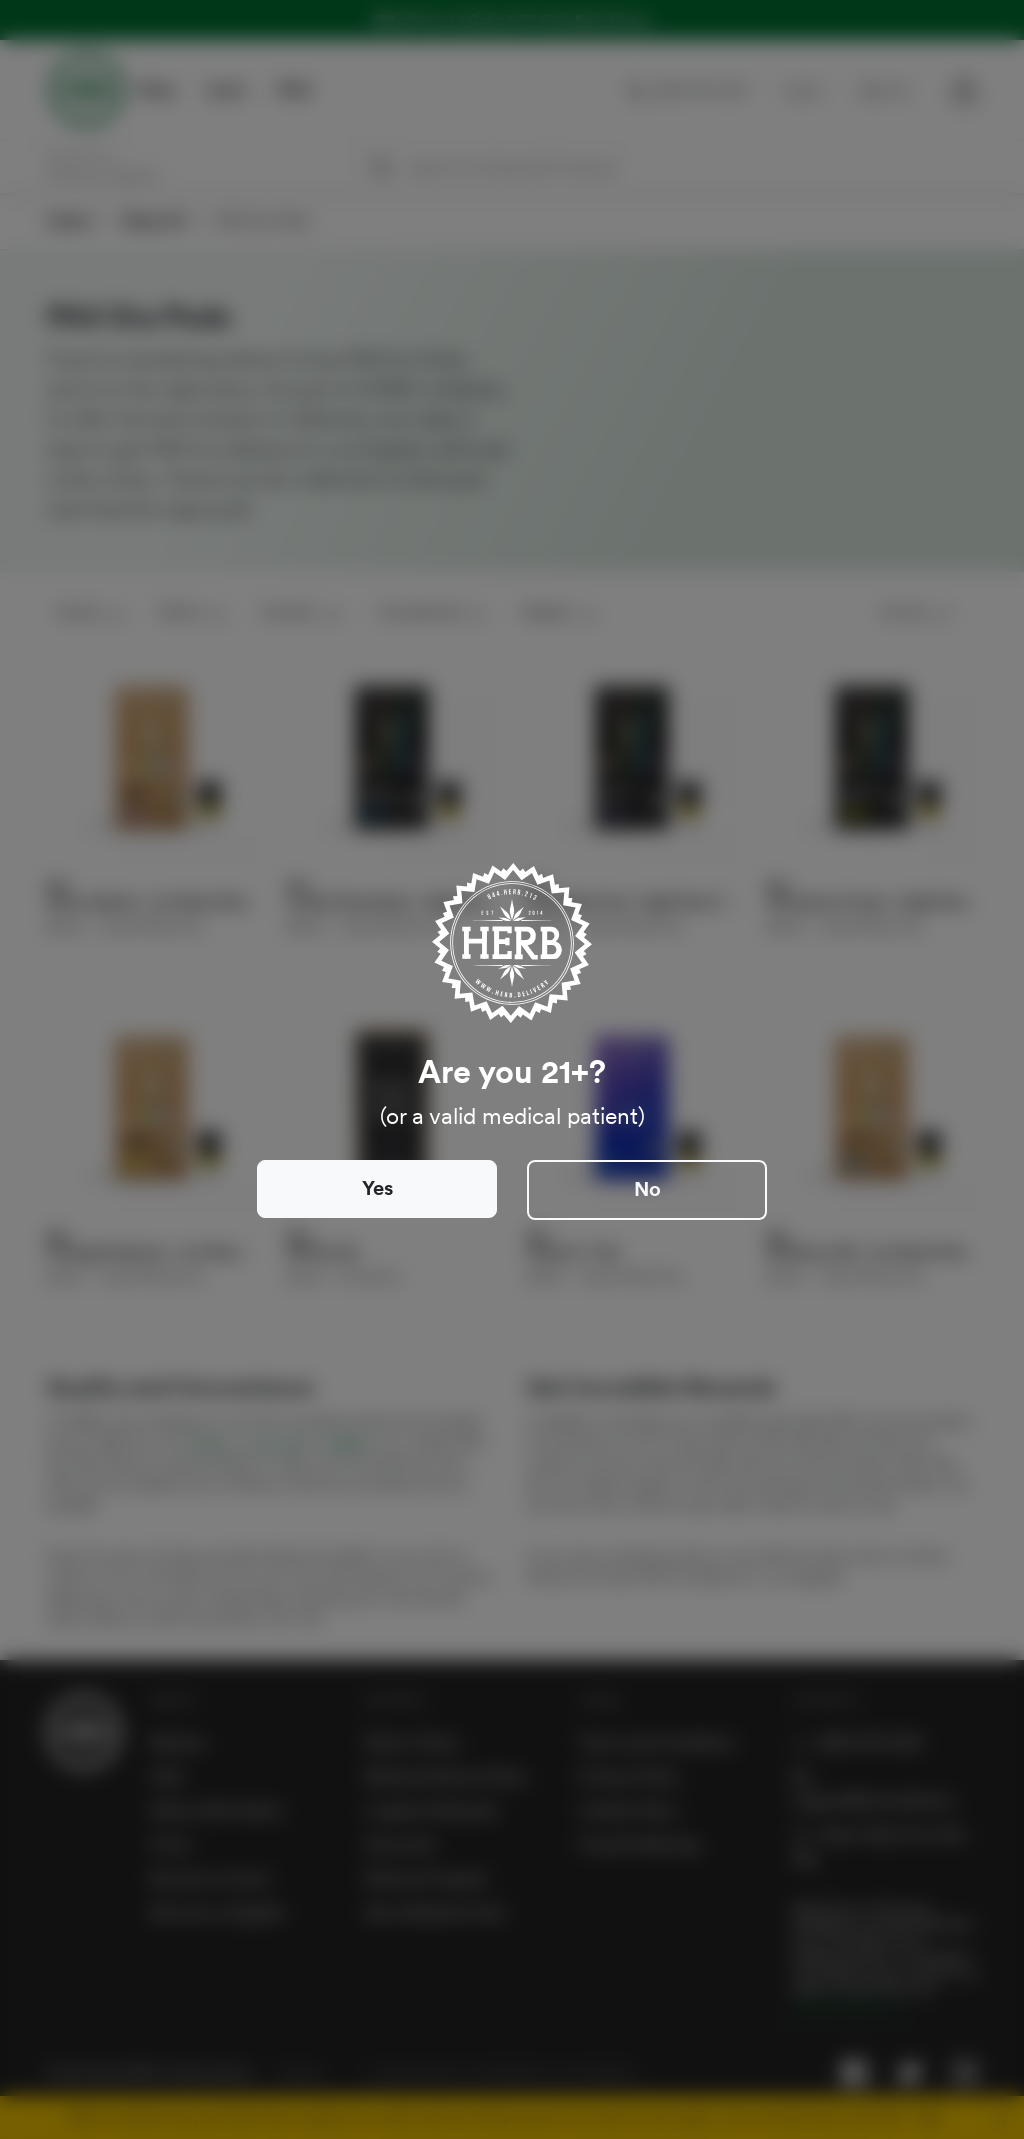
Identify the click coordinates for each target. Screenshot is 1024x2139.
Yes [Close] (377, 1188)
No (647, 1189)
